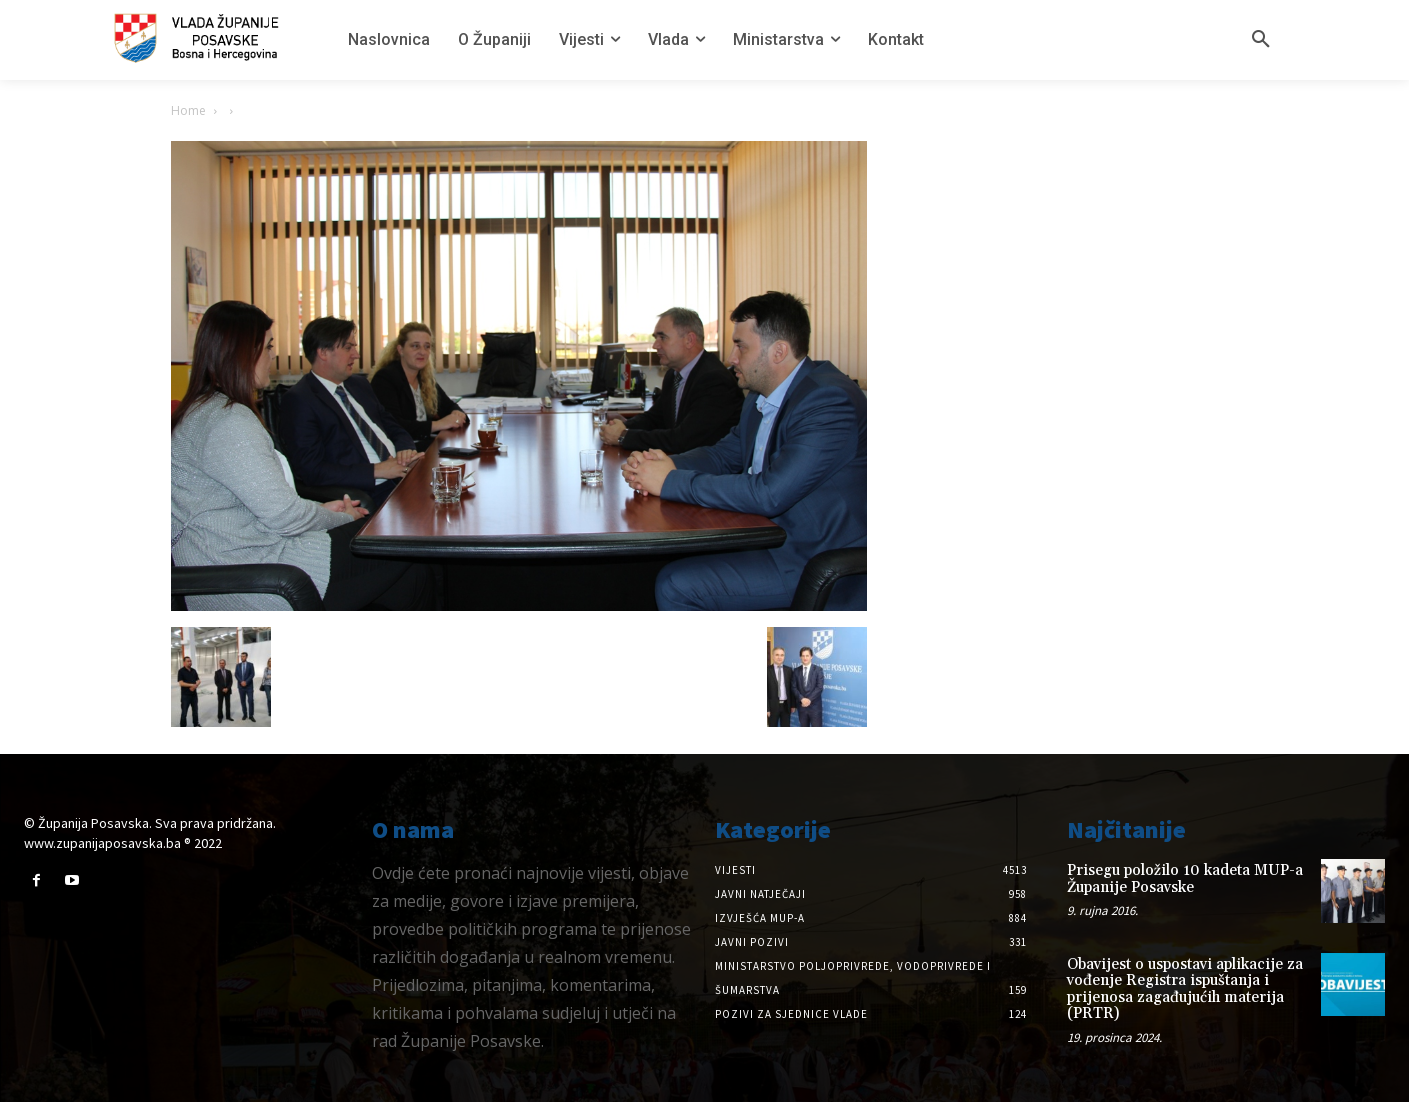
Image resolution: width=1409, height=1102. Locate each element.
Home (188, 110)
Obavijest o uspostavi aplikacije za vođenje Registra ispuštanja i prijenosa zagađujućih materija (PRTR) (1185, 989)
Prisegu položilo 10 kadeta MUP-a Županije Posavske (1185, 879)
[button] (1261, 40)
